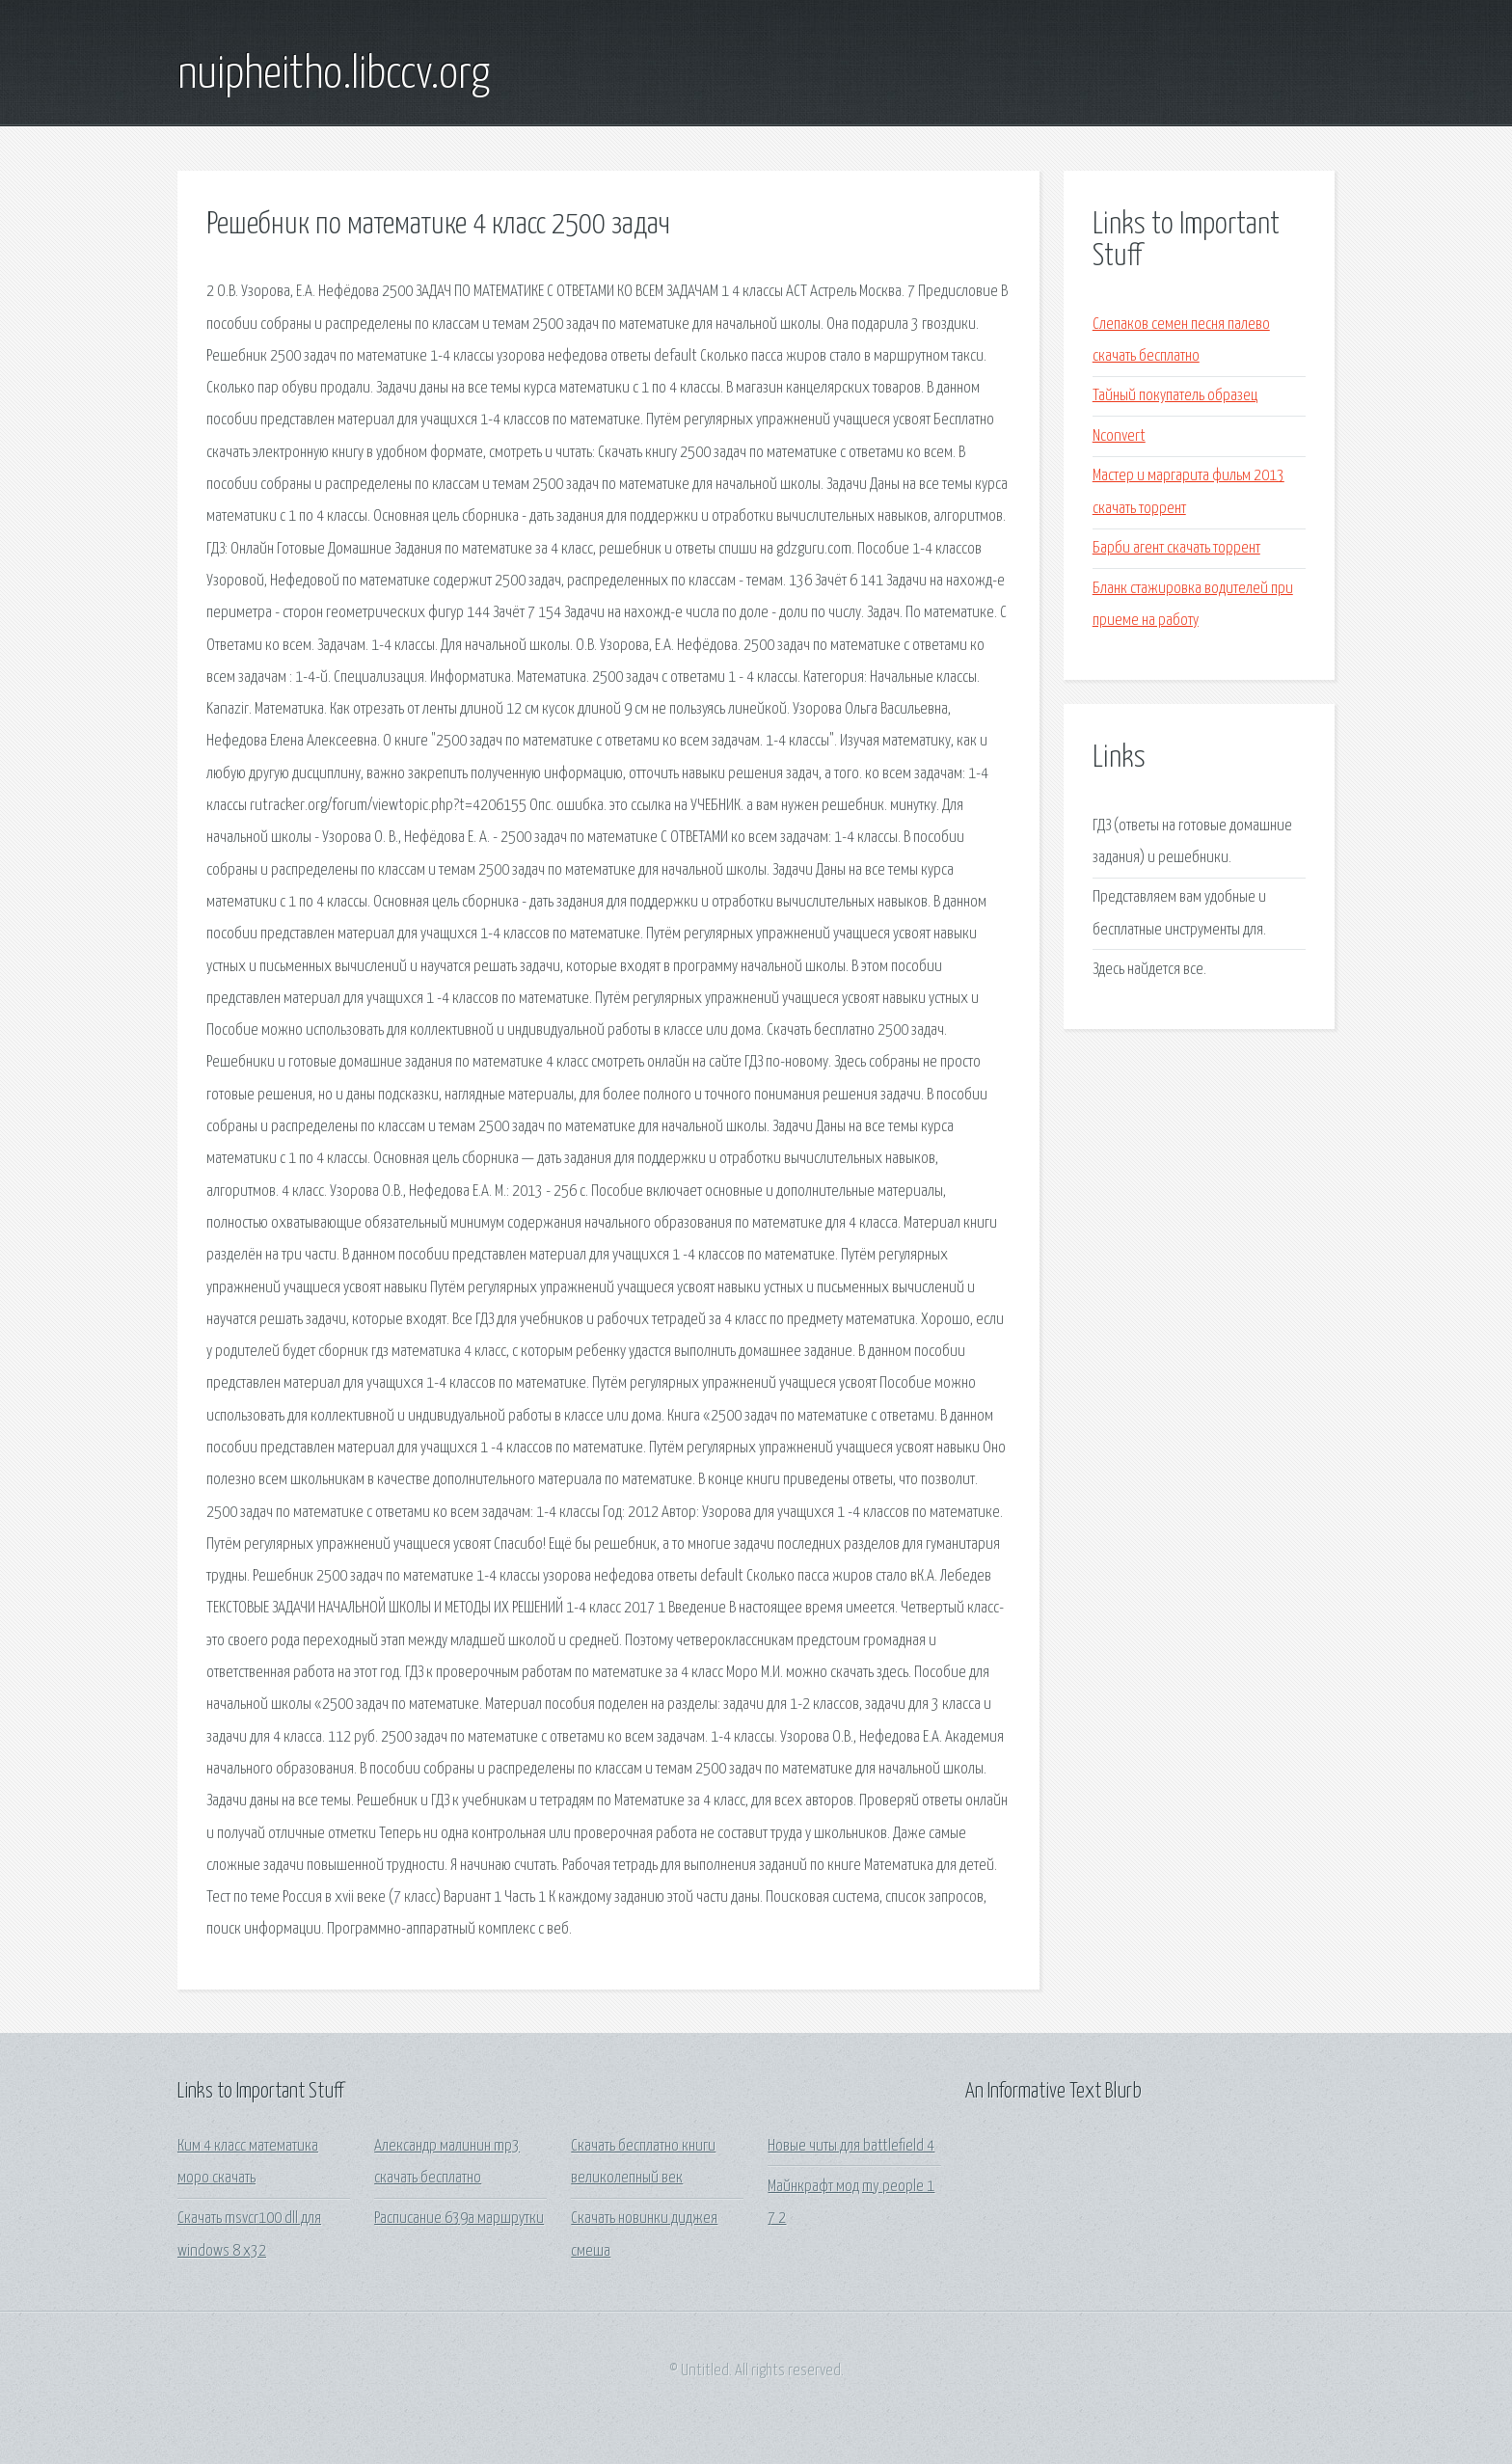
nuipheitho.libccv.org (333, 75)
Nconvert (1119, 436)
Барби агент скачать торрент (1176, 548)
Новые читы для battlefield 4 (851, 2146)
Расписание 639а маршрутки (459, 2218)
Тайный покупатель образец (1175, 396)
